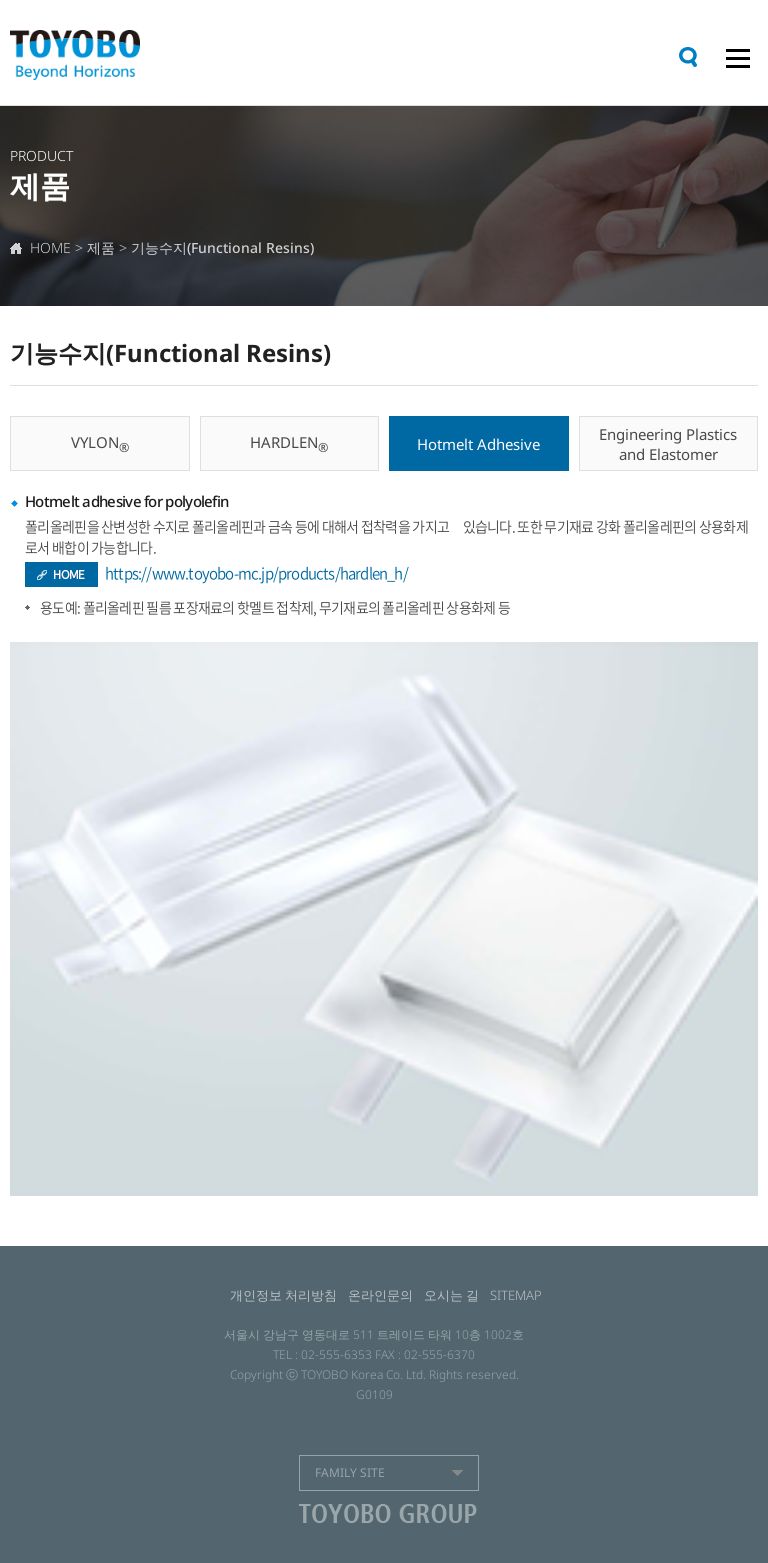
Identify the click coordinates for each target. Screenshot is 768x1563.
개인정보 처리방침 (283, 1295)
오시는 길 (451, 1295)
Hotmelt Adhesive (478, 444)
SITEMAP (516, 1295)
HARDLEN (289, 444)
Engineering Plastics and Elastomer (668, 444)
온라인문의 (380, 1295)
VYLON (100, 444)
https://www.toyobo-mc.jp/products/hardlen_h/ (256, 573)
